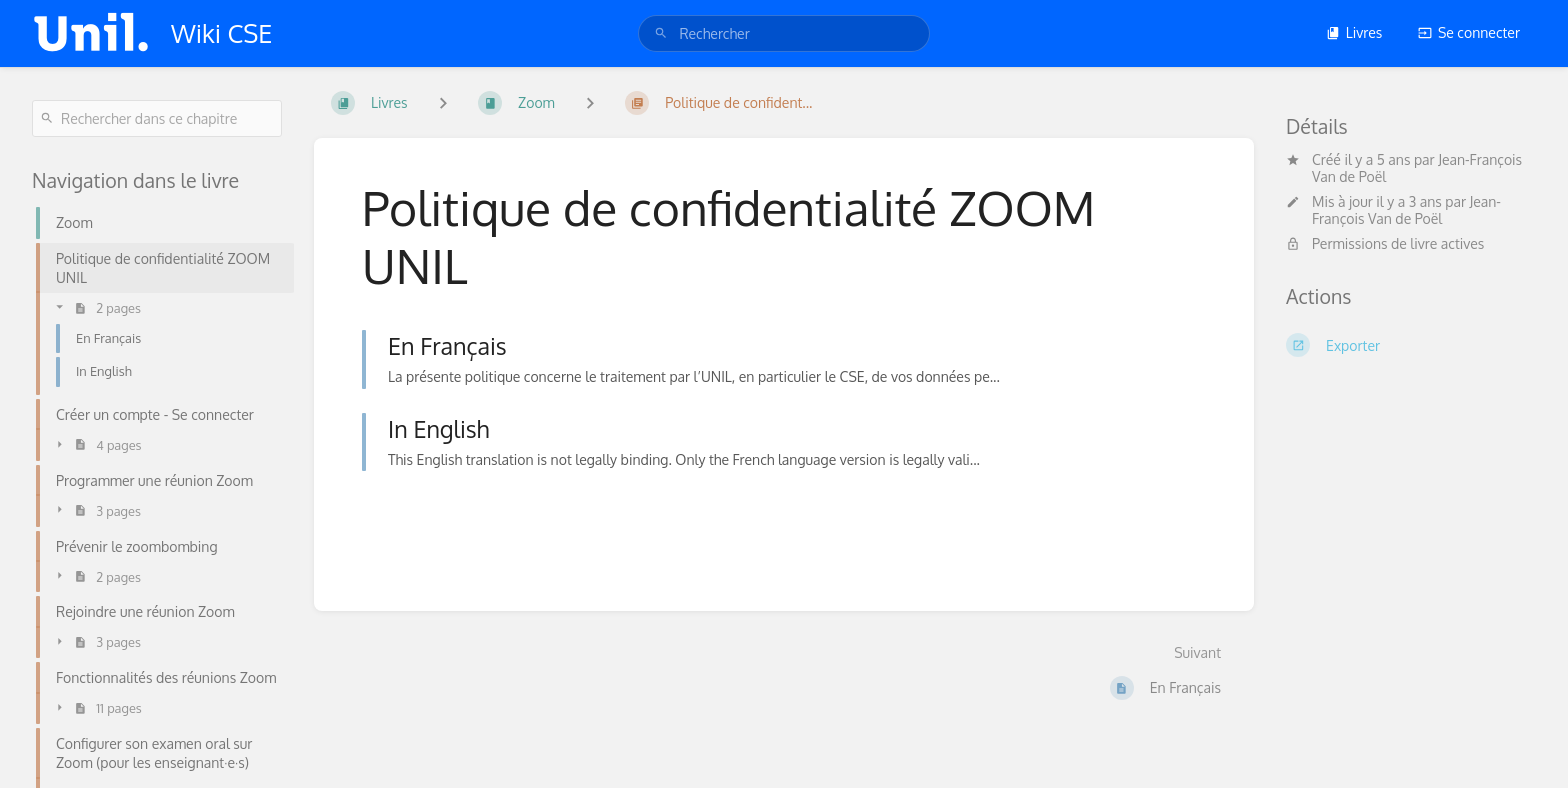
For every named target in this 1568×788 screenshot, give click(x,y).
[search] (783, 33)
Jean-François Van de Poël (1406, 210)
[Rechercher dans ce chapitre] (157, 118)
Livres (1354, 32)
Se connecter (1469, 32)
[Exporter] (1411, 345)
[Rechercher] (661, 33)
